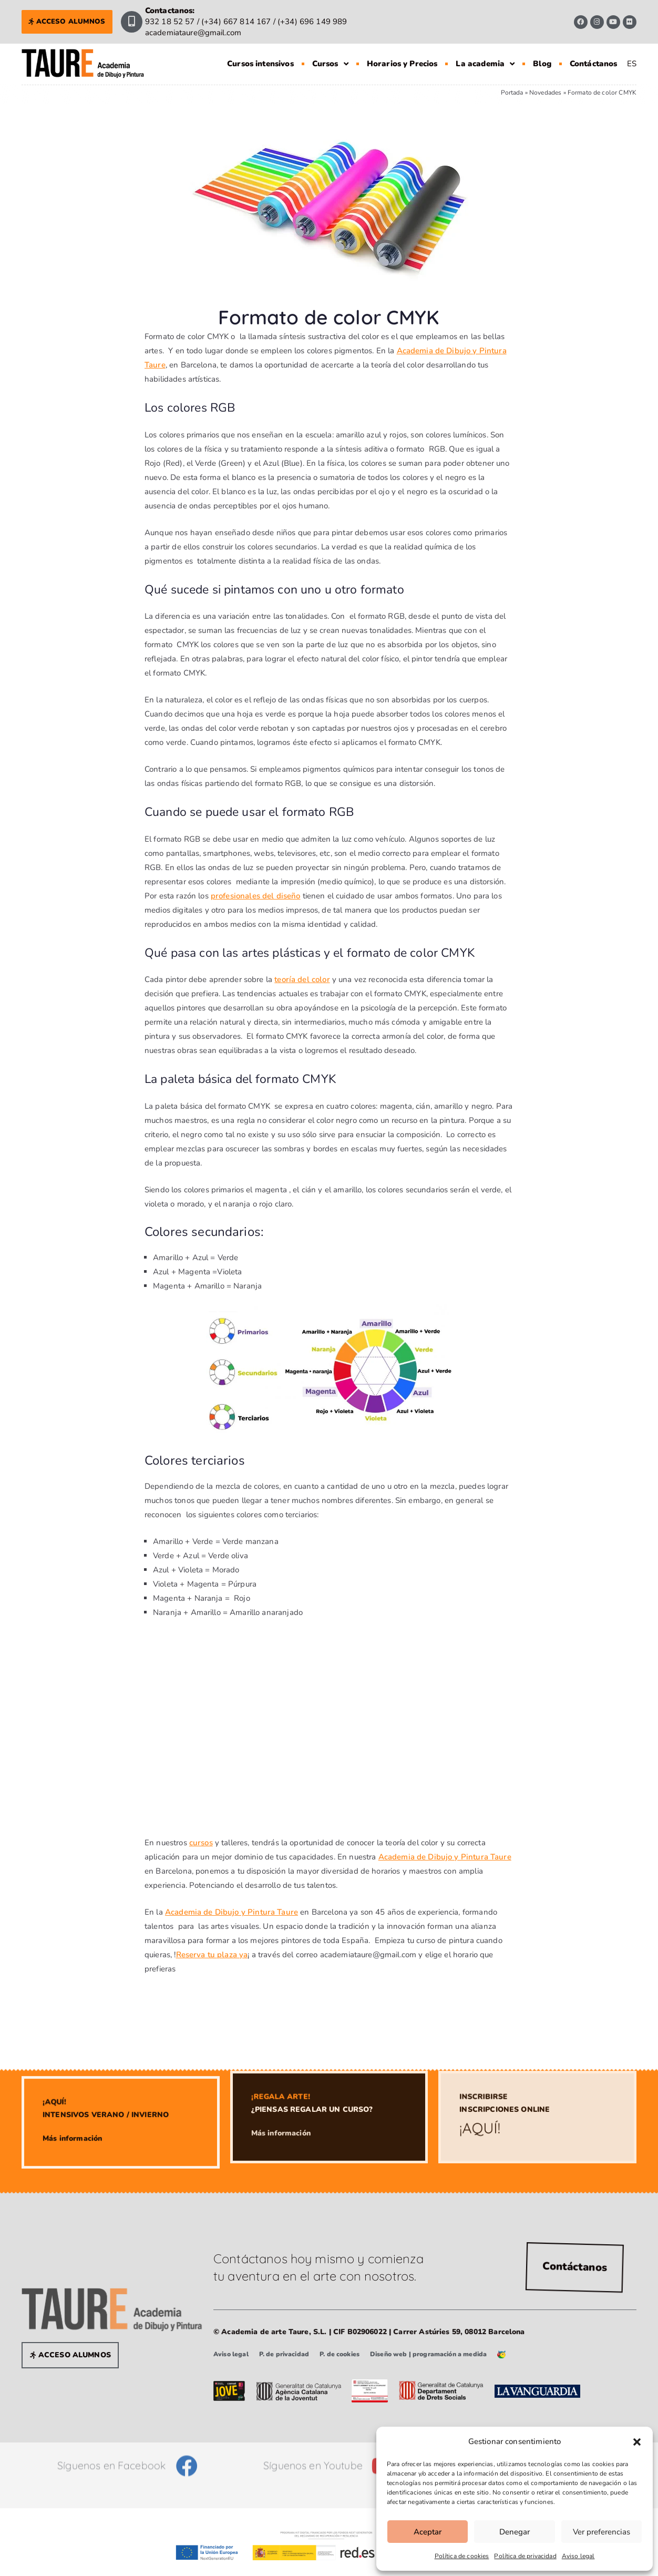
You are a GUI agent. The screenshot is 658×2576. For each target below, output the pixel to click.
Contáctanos (594, 63)
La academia (485, 64)
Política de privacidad (525, 2556)
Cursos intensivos (260, 63)
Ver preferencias (601, 2532)
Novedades (545, 92)
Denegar (514, 2532)
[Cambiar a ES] (632, 64)
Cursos (330, 64)
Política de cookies (462, 2556)
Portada (512, 92)
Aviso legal (578, 2556)
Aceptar (427, 2532)
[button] (637, 2442)
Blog (542, 63)
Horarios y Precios (402, 63)
